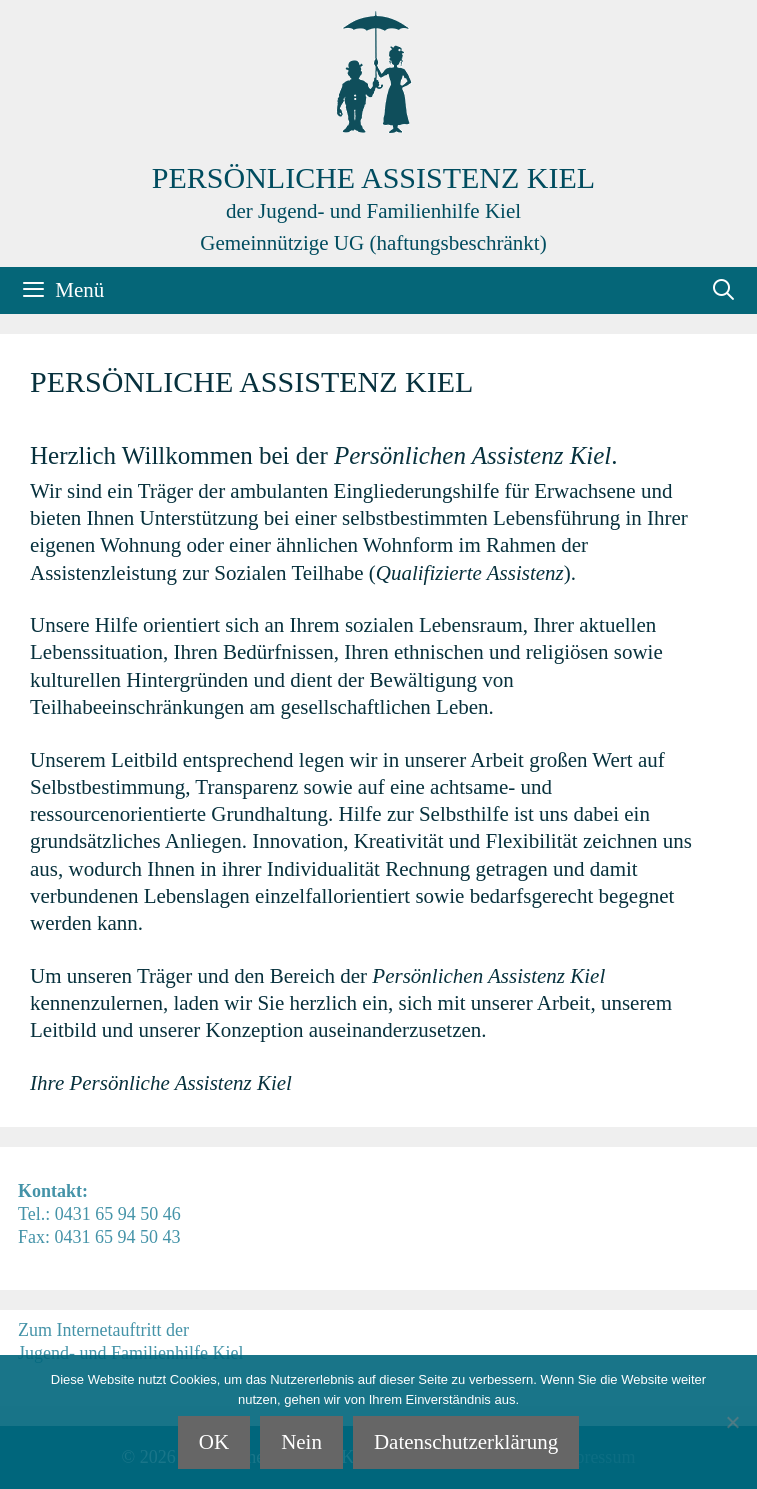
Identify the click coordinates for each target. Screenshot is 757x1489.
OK (214, 1442)
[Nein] (732, 1422)
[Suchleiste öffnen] (723, 290)
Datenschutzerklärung (466, 1442)
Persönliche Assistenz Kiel (373, 177)
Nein (301, 1442)
